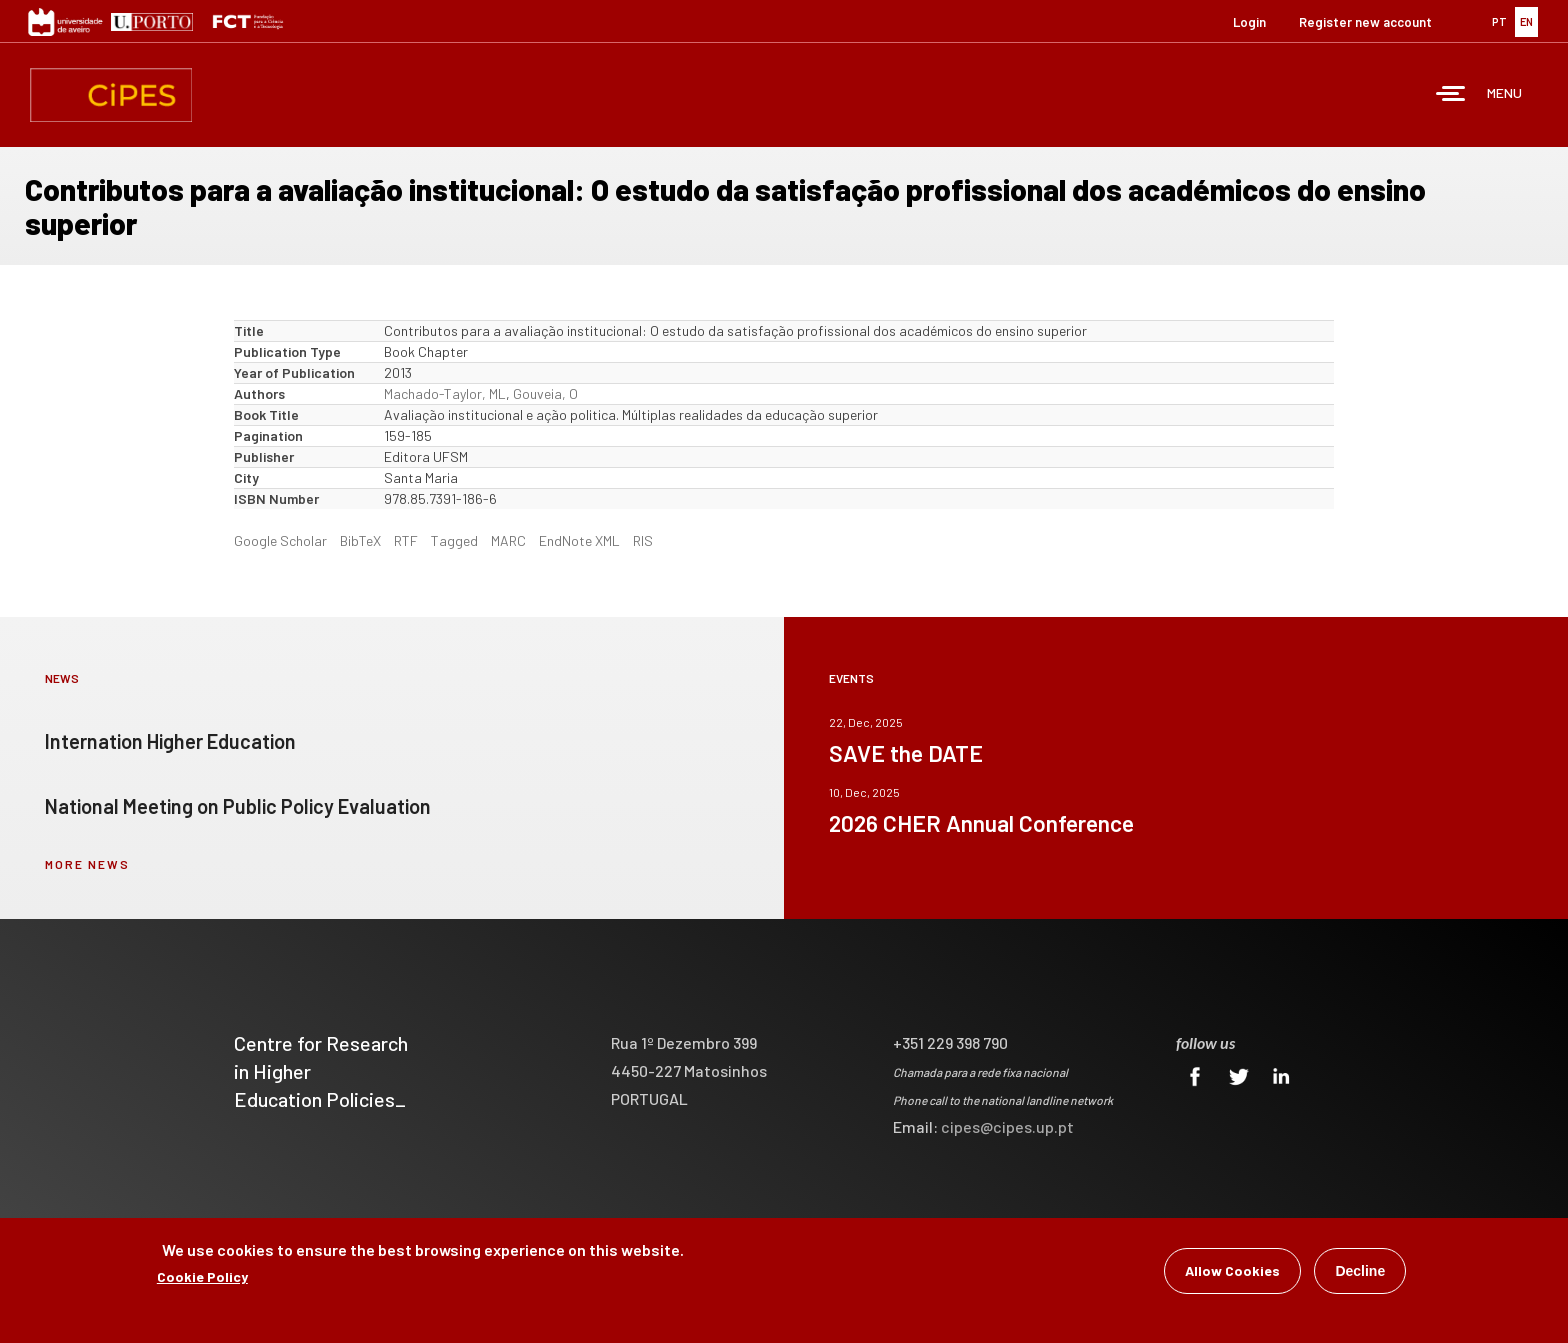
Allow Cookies (1232, 1272)
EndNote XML (579, 540)
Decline (1360, 1273)
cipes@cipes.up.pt (1007, 1126)
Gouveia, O (545, 393)
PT (1499, 21)
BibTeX (360, 540)
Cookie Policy (202, 1278)
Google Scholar (280, 540)
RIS (643, 540)
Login (1249, 22)
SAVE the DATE (906, 753)
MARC (508, 540)
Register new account (1365, 22)
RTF (406, 540)
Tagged (454, 540)
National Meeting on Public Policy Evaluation (238, 806)
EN (1526, 21)
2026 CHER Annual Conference (981, 823)
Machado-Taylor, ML (445, 393)
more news (87, 864)
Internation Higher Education (170, 741)
